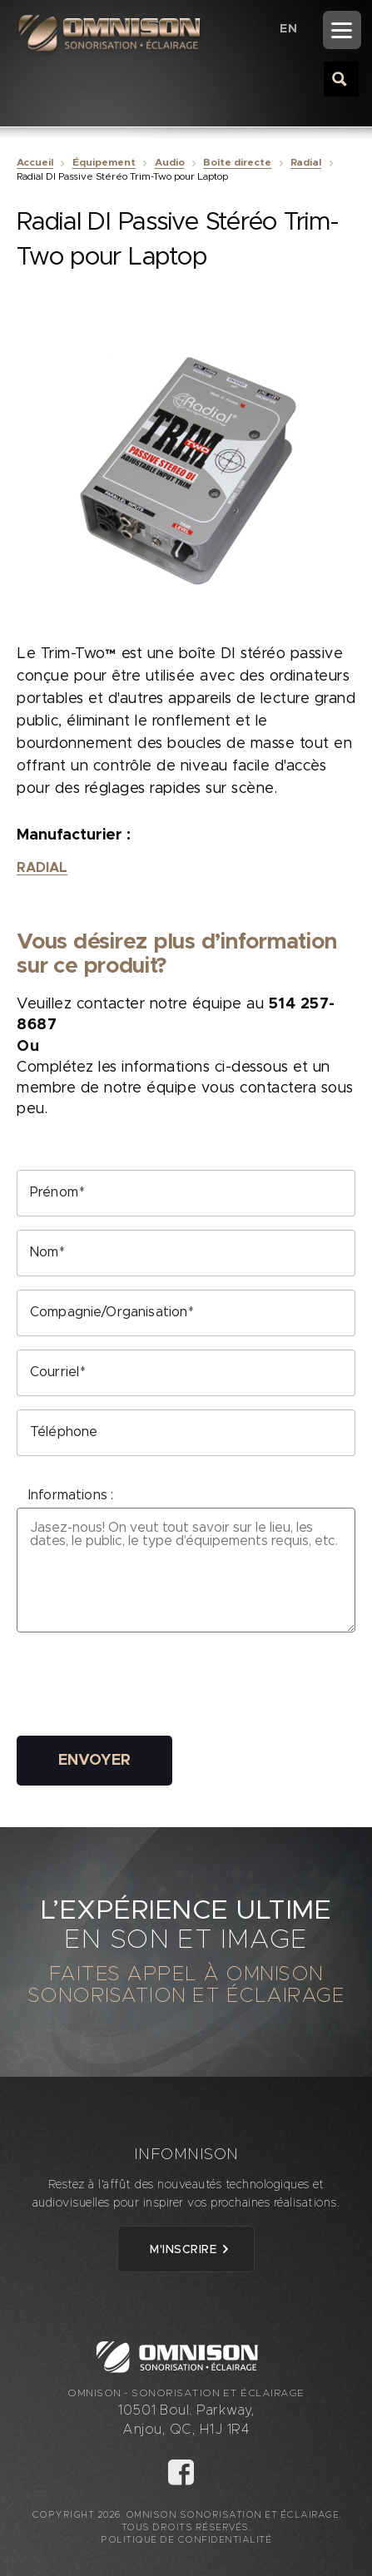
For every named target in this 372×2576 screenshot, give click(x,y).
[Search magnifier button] (340, 78)
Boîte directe (237, 162)
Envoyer (94, 1760)
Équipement (104, 162)
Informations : (70, 1495)
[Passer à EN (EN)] (288, 28)
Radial (305, 162)
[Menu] (342, 30)
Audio (170, 162)
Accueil (35, 162)
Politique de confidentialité (186, 2539)
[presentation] (143, 1689)
